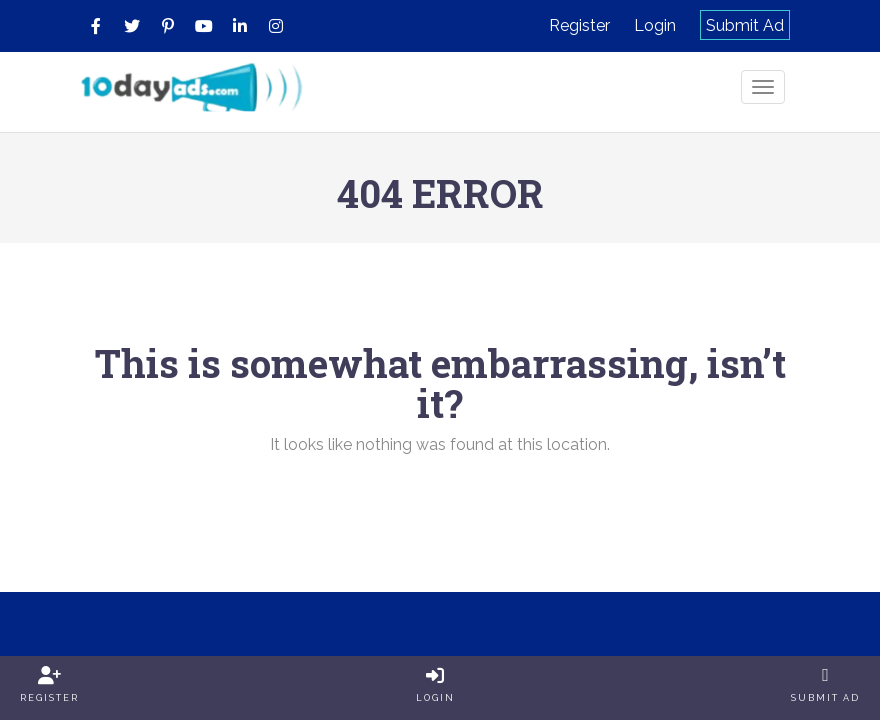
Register (579, 25)
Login (655, 25)
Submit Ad (745, 25)
